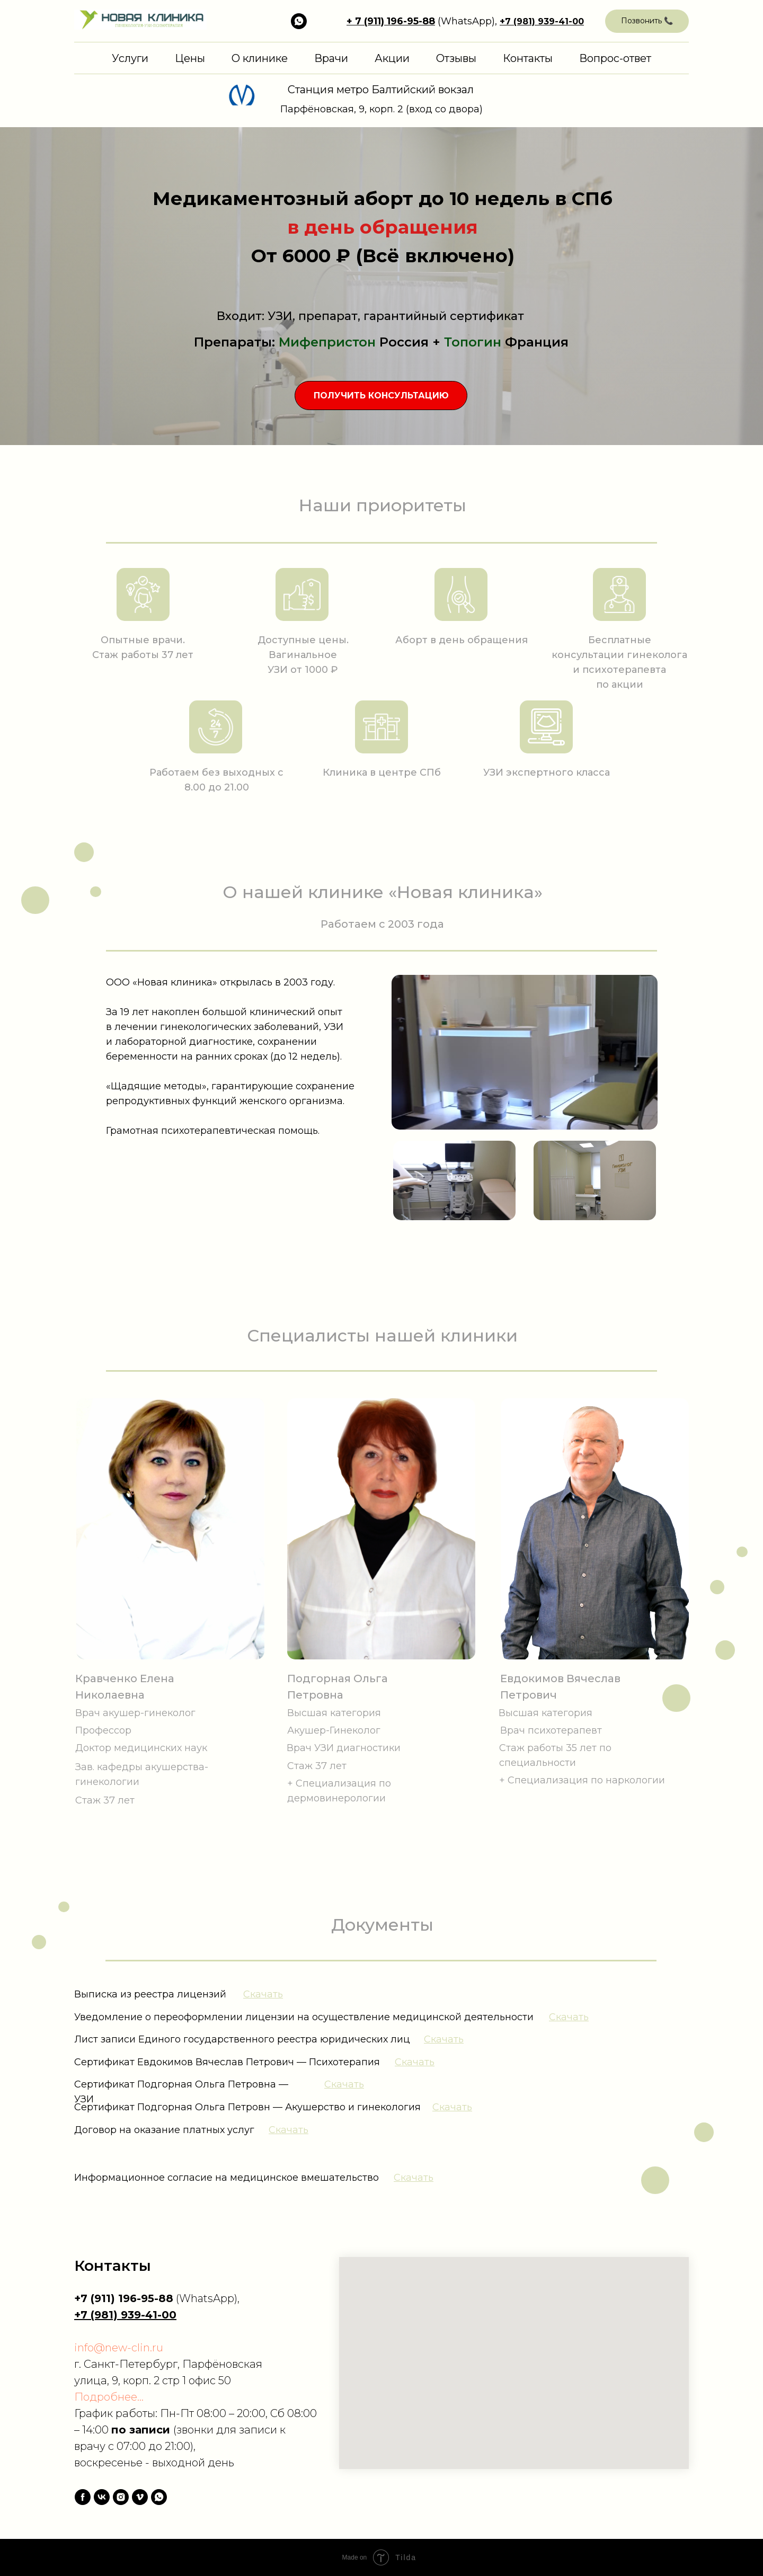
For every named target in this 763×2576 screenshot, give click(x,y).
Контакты (528, 58)
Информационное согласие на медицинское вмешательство (226, 2177)
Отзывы (456, 58)
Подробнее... (109, 2397)
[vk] (102, 2497)
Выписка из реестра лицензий (150, 1994)
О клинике (260, 58)
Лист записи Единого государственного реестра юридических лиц (242, 2039)
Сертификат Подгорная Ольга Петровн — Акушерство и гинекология (247, 2107)
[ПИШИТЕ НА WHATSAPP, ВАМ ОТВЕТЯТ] (299, 21)
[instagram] (121, 2497)
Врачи (331, 58)
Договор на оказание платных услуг (164, 2130)
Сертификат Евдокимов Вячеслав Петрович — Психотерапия (227, 2062)
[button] (647, 21)
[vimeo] (140, 2497)
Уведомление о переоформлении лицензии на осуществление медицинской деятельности (304, 2017)
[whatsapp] (159, 2497)
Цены (190, 58)
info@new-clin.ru (118, 2347)
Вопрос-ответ (615, 58)
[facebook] (83, 2497)
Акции (392, 58)
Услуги (130, 58)
